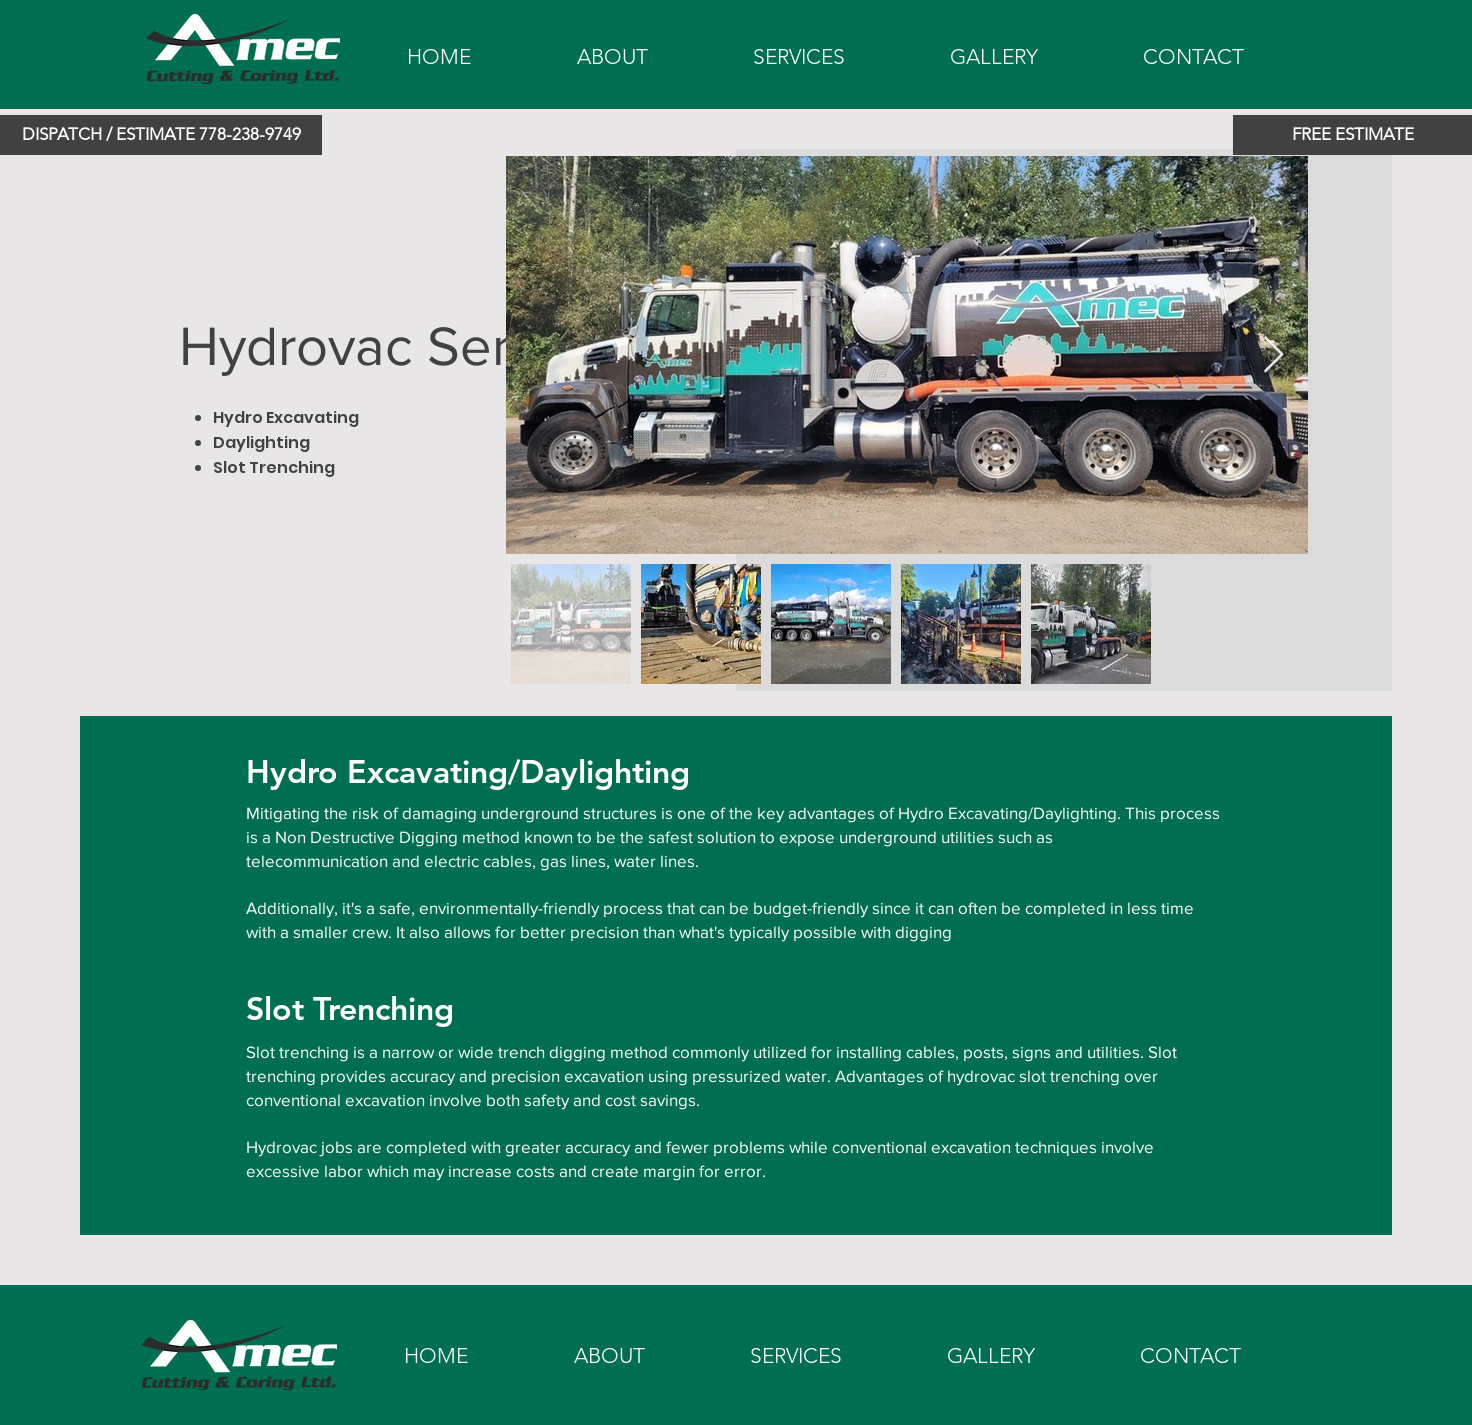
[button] (161, 135)
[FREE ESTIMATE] (1352, 135)
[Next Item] (1273, 355)
